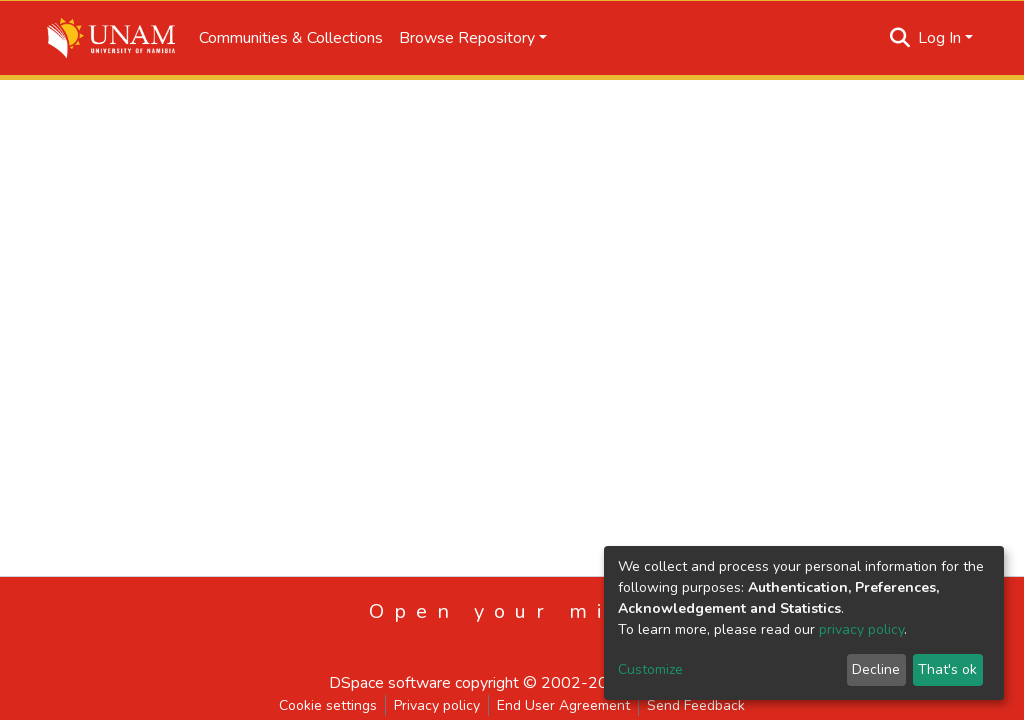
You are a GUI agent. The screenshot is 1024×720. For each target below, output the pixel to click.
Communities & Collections (291, 38)
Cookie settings (328, 705)
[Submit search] (900, 38)
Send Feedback (696, 705)
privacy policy (861, 629)
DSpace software (390, 683)
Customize (650, 669)
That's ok (947, 669)
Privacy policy (437, 705)
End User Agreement (563, 705)
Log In (939, 38)
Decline (876, 669)
